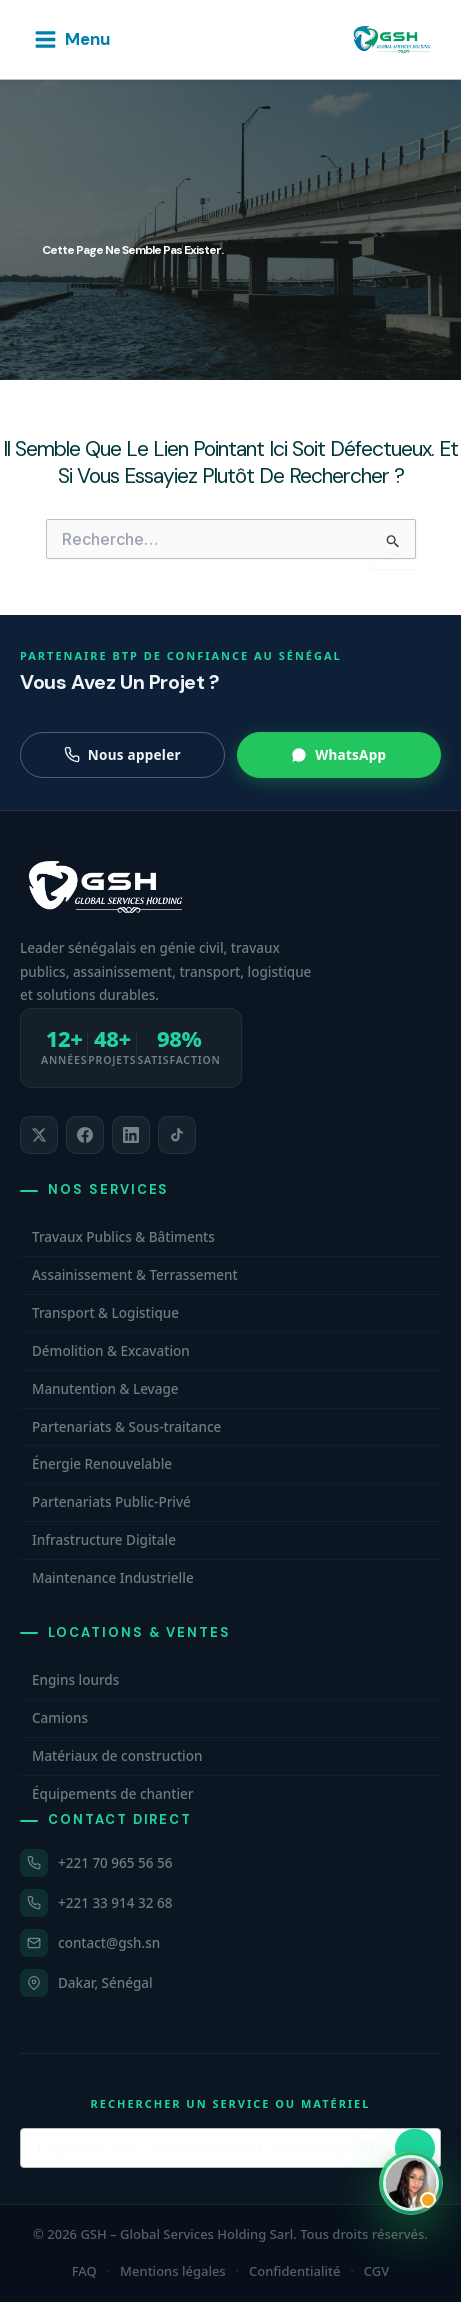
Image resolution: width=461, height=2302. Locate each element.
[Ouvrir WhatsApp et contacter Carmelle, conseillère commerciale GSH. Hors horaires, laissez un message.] (411, 2183)
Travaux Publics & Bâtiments (123, 1237)
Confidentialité (295, 2271)
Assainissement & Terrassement (135, 1275)
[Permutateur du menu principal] (71, 39)
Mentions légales (173, 2271)
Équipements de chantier (113, 1794)
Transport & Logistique (105, 1313)
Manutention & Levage (105, 1389)
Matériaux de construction (117, 1756)
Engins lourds (75, 1680)
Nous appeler (122, 755)
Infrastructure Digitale (104, 1540)
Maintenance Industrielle (113, 1578)
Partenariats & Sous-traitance (126, 1427)
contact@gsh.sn (109, 1943)
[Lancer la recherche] (415, 2148)
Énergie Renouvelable (102, 1464)
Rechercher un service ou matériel (231, 2103)
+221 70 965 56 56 (115, 1863)
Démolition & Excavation (111, 1351)
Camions (60, 1718)
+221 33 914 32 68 (115, 1903)
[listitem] (39, 1135)
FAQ (84, 2271)
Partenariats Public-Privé (111, 1502)
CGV (376, 2271)
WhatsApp (338, 755)
